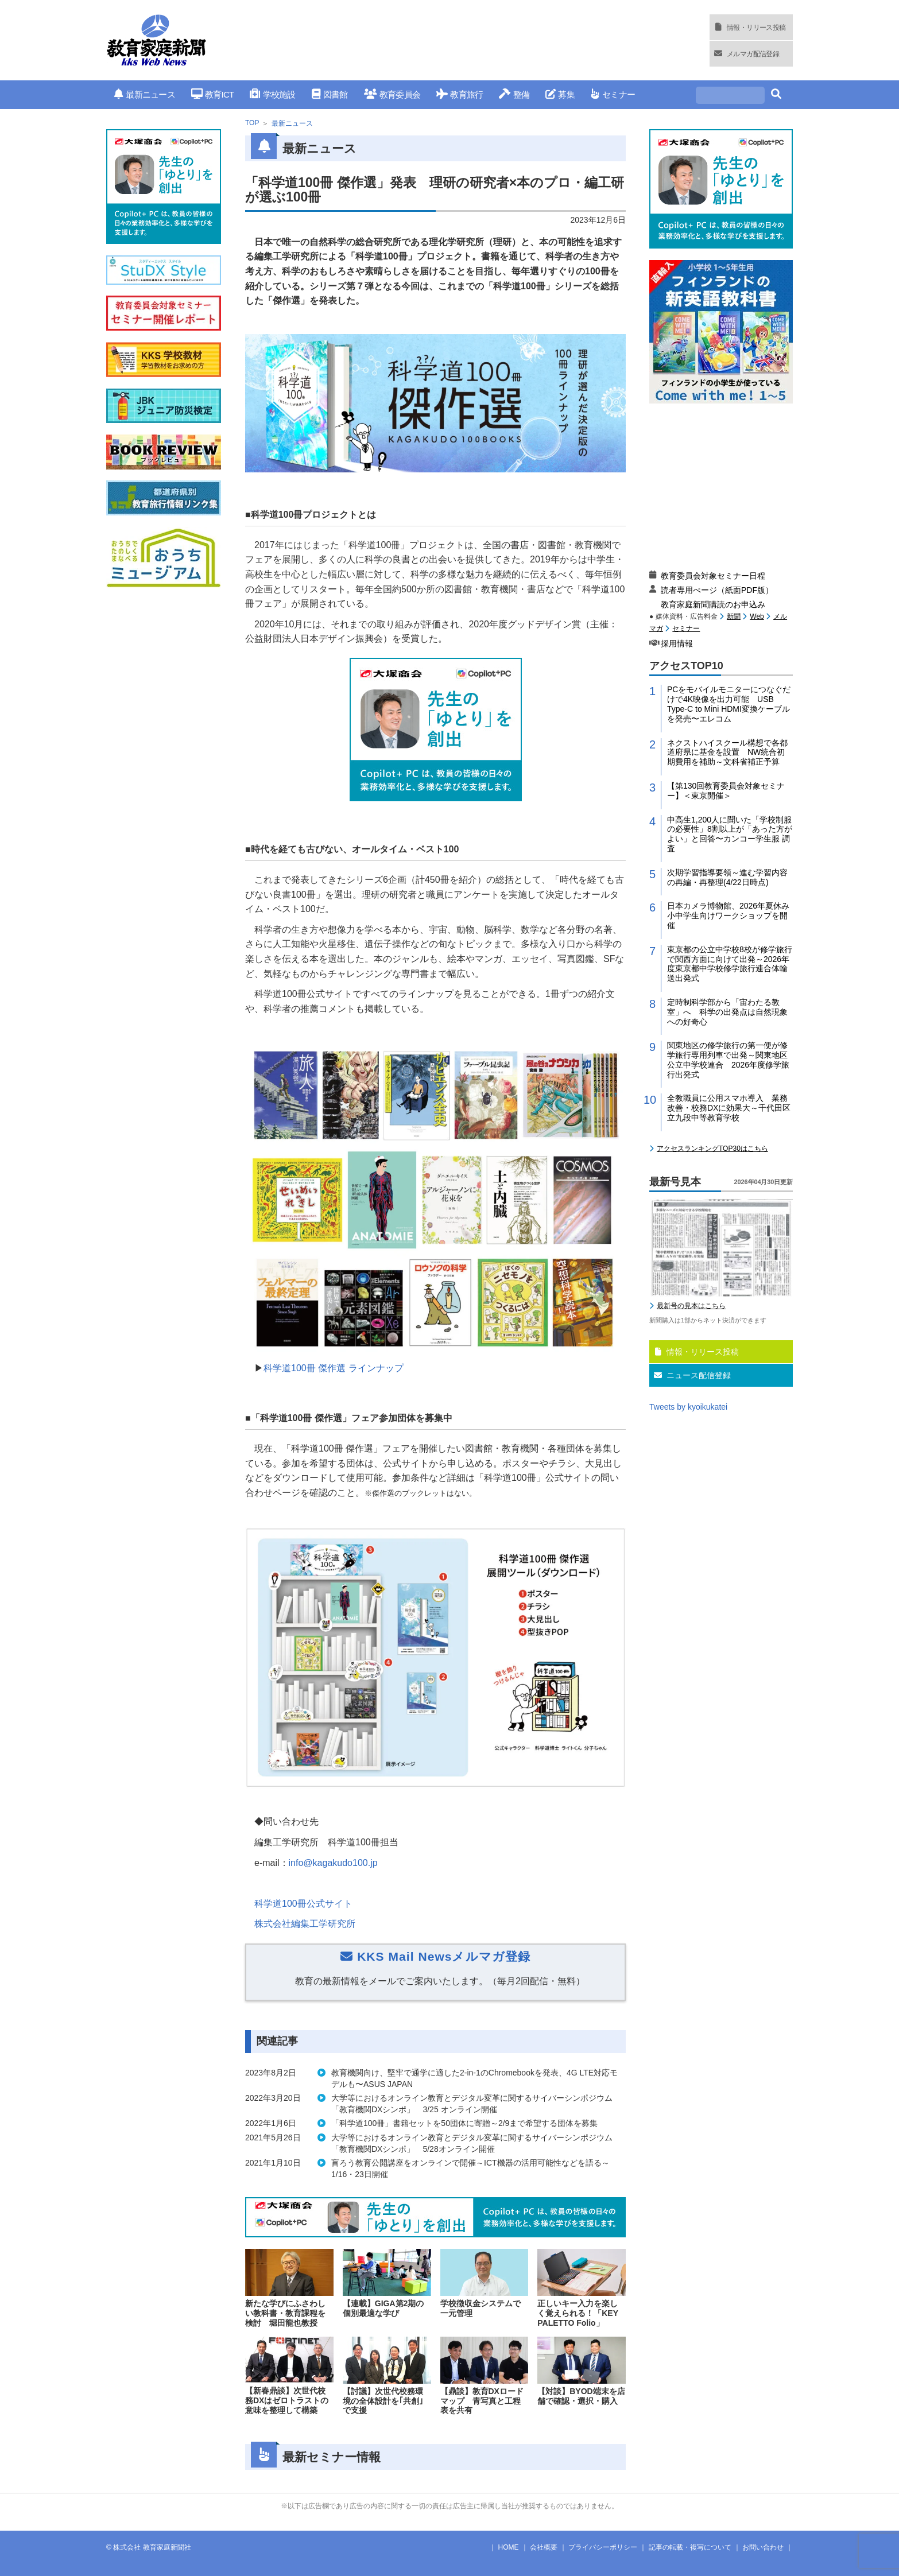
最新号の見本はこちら (691, 1306)
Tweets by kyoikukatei (688, 1406)
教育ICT (212, 94)
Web (757, 616)
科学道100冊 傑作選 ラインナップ (334, 1368)
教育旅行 (459, 94)
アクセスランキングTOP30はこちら (712, 1149)
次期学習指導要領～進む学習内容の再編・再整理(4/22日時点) (727, 877)
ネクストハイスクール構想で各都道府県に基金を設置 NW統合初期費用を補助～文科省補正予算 (727, 752)
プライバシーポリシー (602, 2547)
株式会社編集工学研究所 (304, 1924)
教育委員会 (392, 94)
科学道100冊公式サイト (303, 1903)
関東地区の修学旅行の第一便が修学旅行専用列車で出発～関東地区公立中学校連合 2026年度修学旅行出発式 (728, 1059)
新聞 (734, 616)
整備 (514, 94)
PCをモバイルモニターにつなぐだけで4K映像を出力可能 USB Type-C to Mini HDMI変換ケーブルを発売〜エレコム (728, 704)
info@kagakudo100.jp (333, 1863)
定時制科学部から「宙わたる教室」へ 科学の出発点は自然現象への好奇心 (727, 1012)
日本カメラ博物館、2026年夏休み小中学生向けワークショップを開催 (728, 915)
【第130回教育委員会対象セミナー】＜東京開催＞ (726, 790)
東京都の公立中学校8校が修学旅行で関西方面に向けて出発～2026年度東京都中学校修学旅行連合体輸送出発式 (729, 964)
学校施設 (272, 94)
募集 (560, 94)
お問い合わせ (763, 2547)
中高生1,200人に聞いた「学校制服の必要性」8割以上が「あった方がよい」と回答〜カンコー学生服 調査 (729, 834)
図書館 (330, 94)
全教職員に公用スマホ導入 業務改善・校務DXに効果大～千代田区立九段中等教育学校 (728, 1107)
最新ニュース (144, 94)
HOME (508, 2547)
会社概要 (543, 2547)
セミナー (613, 94)
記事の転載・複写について (690, 2547)
